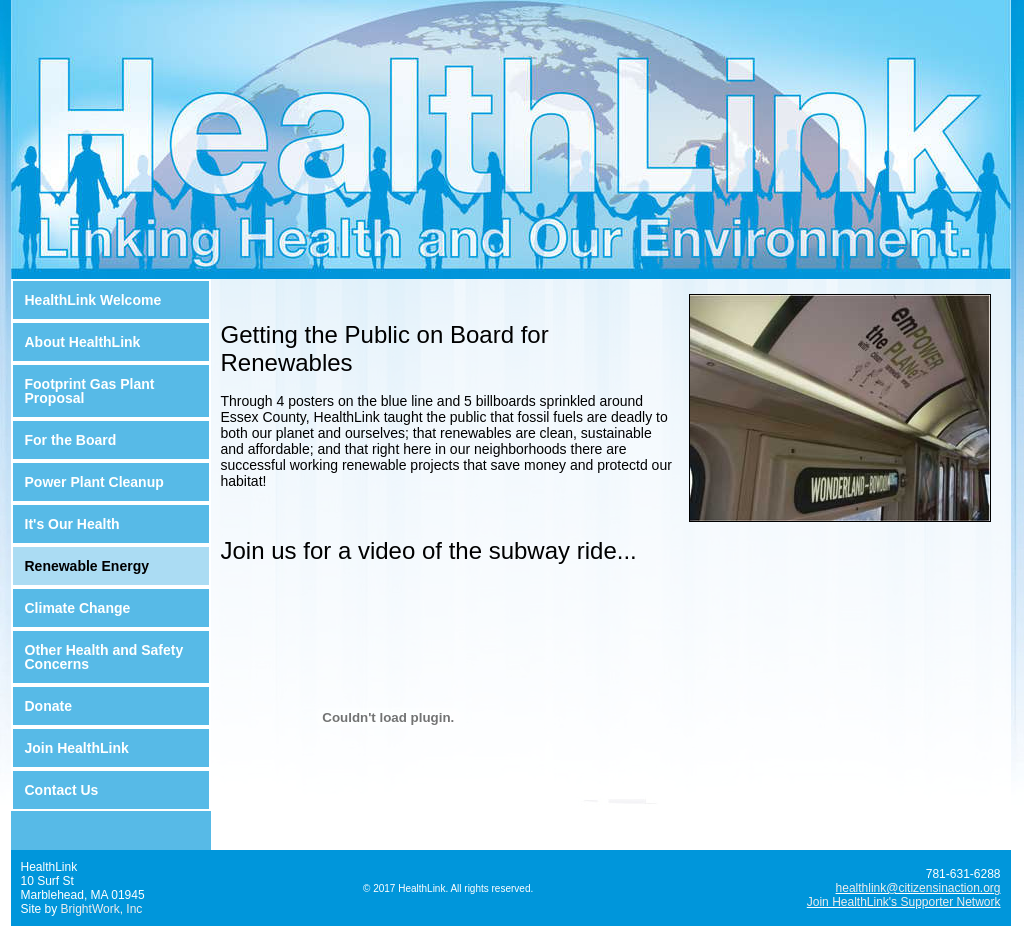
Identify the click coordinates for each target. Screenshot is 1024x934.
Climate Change (78, 608)
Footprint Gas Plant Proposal (90, 391)
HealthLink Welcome (93, 300)
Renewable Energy (87, 566)
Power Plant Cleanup (94, 482)
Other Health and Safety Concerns (104, 657)
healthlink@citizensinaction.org (918, 888)
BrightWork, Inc (102, 909)
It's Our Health (72, 524)
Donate (48, 706)
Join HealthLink (77, 748)
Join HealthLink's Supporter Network (904, 902)
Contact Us (62, 790)
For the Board (71, 440)
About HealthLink (83, 342)
